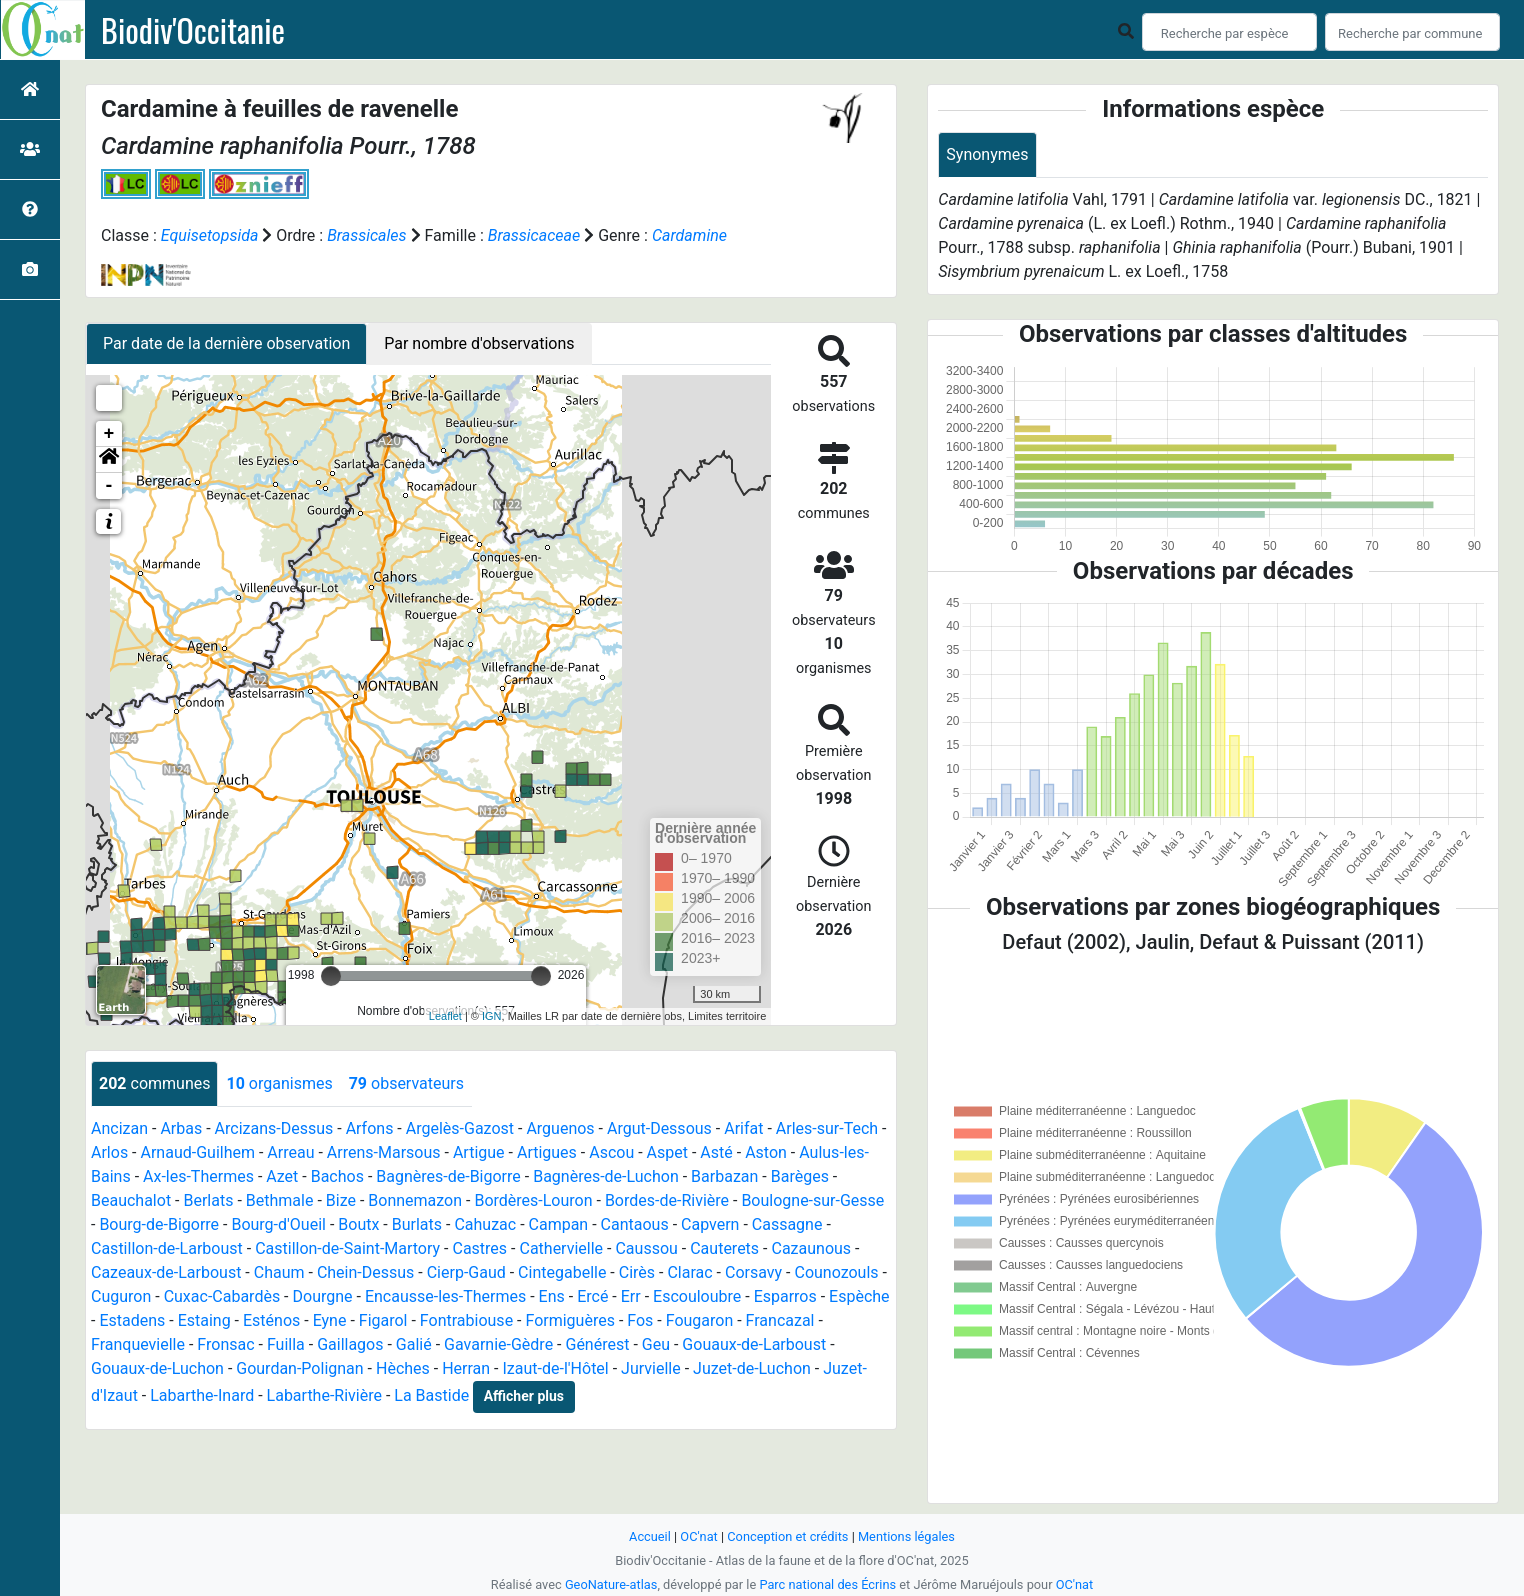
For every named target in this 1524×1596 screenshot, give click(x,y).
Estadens (132, 1320)
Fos (640, 1320)
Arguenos (560, 1128)
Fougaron (700, 1320)
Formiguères (569, 1320)
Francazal (780, 1320)
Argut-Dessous (659, 1128)
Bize (341, 1200)
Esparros (785, 1296)
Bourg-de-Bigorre (159, 1224)
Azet (282, 1176)
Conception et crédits (787, 1536)
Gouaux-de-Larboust (754, 1344)
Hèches (403, 1368)
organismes (279, 1083)
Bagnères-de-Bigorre (448, 1176)
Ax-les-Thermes (198, 1176)
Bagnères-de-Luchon (606, 1176)
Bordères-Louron (533, 1200)
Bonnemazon (415, 1200)
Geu (656, 1344)
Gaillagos (350, 1344)
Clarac (689, 1272)
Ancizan (119, 1128)
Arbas (181, 1128)
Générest (597, 1344)
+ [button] (109, 434)
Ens (552, 1296)
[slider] (331, 976)
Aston (766, 1152)
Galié (414, 1344)
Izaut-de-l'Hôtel (556, 1368)
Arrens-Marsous (384, 1152)
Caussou (646, 1248)
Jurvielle (651, 1368)
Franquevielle (138, 1344)
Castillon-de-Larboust (167, 1248)
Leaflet (445, 1016)
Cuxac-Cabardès (222, 1296)
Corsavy (753, 1272)
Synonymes (987, 154)
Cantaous (635, 1224)
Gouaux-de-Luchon (157, 1368)
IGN (492, 1016)
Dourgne (323, 1296)
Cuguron (121, 1296)
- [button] (109, 486)
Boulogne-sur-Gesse (812, 1200)
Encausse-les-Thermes (445, 1296)
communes (154, 1083)
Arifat (743, 1128)
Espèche (859, 1296)
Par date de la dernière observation (226, 343)
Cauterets (724, 1248)
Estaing (204, 1320)
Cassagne (787, 1224)
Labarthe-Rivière (324, 1395)
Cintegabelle (562, 1272)
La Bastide (431, 1395)
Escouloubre (697, 1296)
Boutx (358, 1224)
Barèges (800, 1176)
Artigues (547, 1152)
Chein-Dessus (365, 1272)
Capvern (710, 1224)
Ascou (611, 1152)
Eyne (330, 1320)
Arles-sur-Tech (827, 1128)
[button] (109, 460)
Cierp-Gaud (466, 1272)
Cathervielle (561, 1248)
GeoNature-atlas (611, 1584)
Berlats (208, 1200)
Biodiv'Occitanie (193, 30)
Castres (479, 1248)
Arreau (290, 1152)
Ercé (592, 1296)
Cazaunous (811, 1248)
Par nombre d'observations (479, 343)
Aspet (667, 1152)
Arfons (370, 1128)
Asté (716, 1152)
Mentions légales (906, 1536)
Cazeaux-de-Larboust (166, 1272)
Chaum (279, 1272)
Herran (466, 1368)
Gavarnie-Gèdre (498, 1344)
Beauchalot (131, 1200)
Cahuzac (485, 1224)
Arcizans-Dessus (274, 1128)
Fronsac (225, 1344)
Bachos (337, 1176)
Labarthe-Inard (202, 1395)
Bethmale (280, 1200)
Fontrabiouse (466, 1320)
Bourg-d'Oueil (278, 1224)
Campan (559, 1224)
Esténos (271, 1320)
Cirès (637, 1272)
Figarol (383, 1320)
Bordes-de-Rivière (667, 1200)
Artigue (479, 1152)
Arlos (109, 1152)
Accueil (650, 1536)
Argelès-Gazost (460, 1128)
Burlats (417, 1224)
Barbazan (724, 1176)
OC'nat (698, 1536)
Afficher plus (524, 1396)
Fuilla (286, 1344)
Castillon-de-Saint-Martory (347, 1248)
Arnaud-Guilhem (198, 1152)
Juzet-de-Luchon (752, 1368)
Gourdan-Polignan (299, 1368)
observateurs (406, 1083)
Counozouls (836, 1272)
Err (631, 1296)
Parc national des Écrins (827, 1584)
